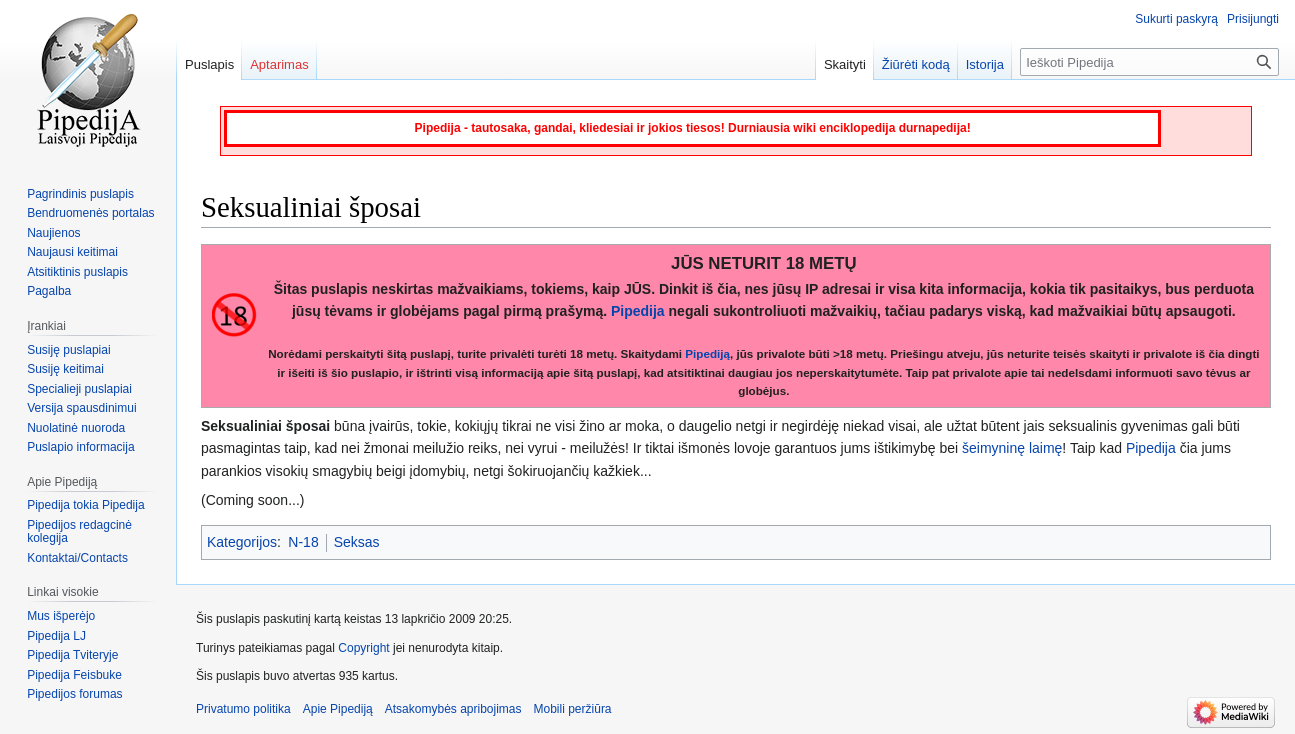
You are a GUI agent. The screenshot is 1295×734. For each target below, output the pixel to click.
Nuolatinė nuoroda (76, 428)
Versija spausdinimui (81, 408)
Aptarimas (279, 64)
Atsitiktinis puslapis (77, 272)
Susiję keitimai (65, 369)
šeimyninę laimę (1012, 448)
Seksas (357, 542)
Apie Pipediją (338, 709)
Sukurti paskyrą (1176, 19)
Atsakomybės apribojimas (453, 709)
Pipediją (707, 353)
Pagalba (49, 291)
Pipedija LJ (56, 636)
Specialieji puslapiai (79, 389)
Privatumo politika (243, 709)
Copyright (363, 648)
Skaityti (845, 64)
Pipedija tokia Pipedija (85, 505)
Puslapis (209, 64)
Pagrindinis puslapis (80, 194)
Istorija (985, 64)
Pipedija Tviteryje (72, 655)
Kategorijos (242, 542)
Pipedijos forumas (74, 694)
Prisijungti (1253, 19)
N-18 (303, 542)
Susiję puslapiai (68, 350)
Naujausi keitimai (72, 252)
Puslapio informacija (80, 447)
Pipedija (638, 311)
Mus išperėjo (61, 616)
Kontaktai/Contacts (77, 558)
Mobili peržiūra (573, 709)
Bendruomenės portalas (90, 213)
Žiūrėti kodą (916, 64)
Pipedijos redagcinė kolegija (79, 532)
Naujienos (53, 233)
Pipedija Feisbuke (74, 675)
